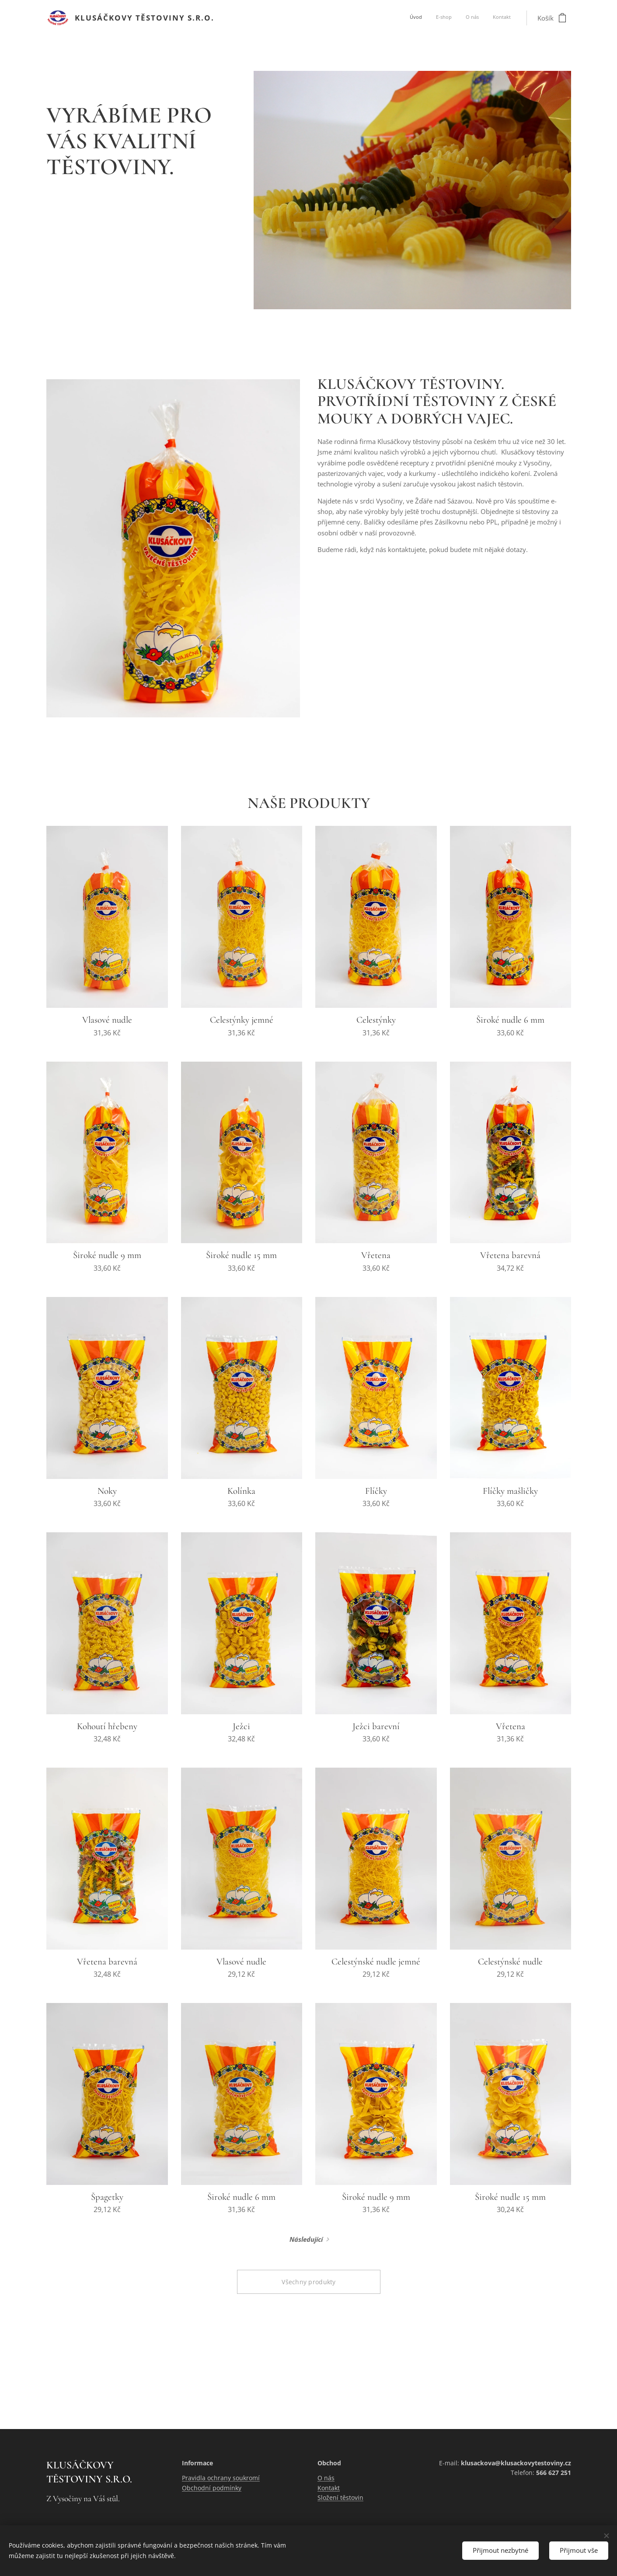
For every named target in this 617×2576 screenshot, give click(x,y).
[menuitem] (471, 18)
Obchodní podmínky (211, 2488)
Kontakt (328, 2488)
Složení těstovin (340, 2497)
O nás (326, 2478)
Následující (305, 2239)
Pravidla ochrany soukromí (221, 2478)
